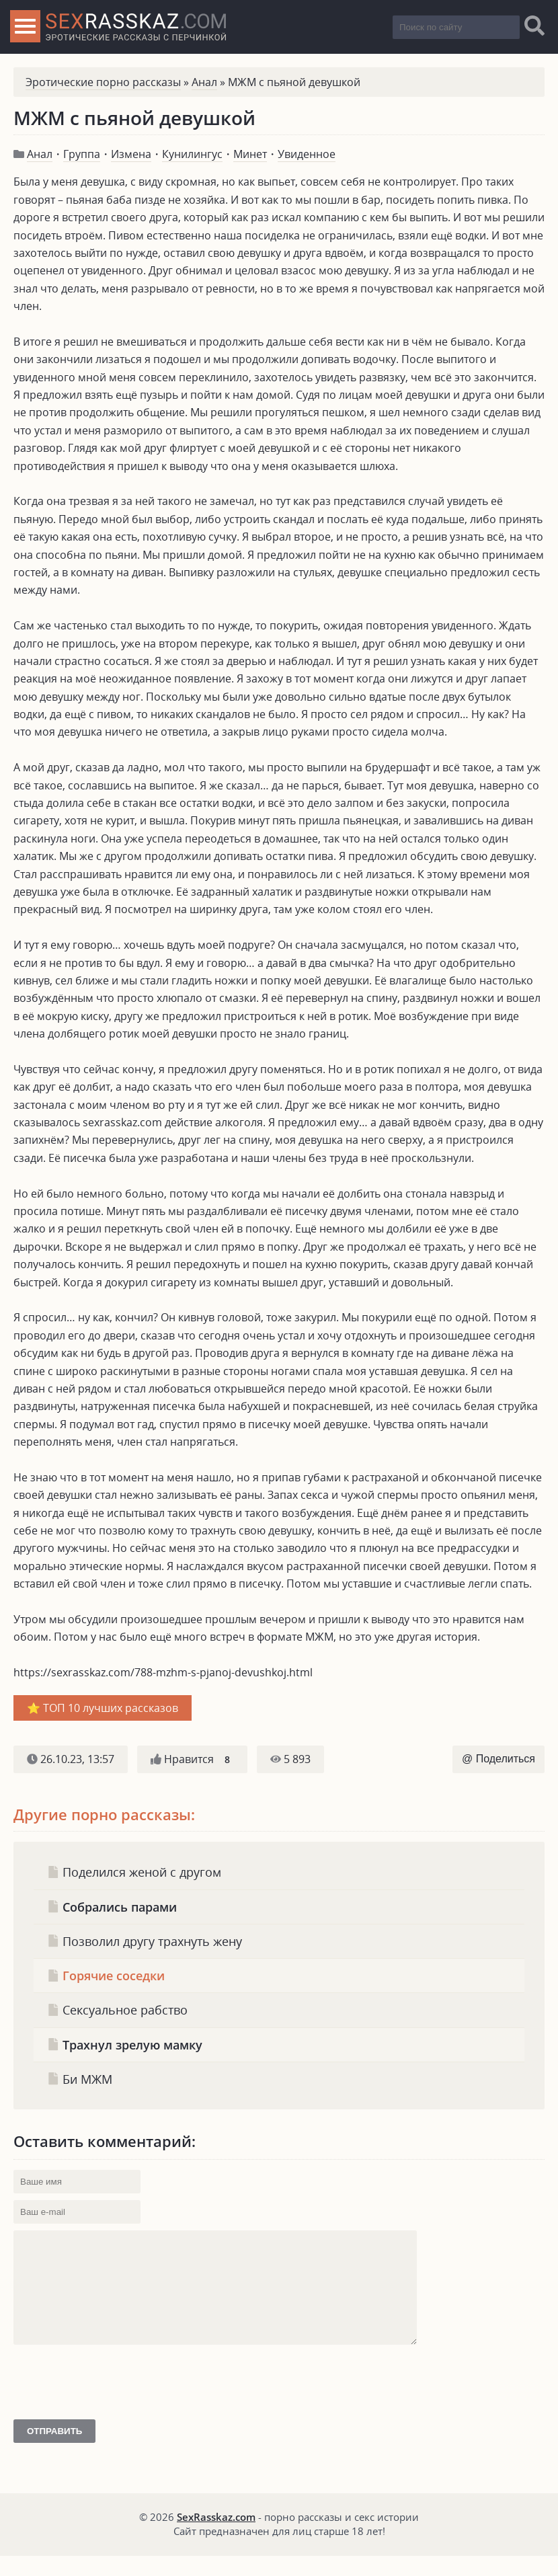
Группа (81, 154)
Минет (250, 154)
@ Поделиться (498, 1758)
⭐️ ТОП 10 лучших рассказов (102, 1708)
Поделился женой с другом (134, 1871)
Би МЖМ (79, 2078)
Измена (131, 154)
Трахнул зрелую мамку (124, 2044)
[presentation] (115, 2427)
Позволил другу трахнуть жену (144, 1941)
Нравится (192, 1759)
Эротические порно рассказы (103, 82)
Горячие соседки (106, 1975)
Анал (204, 82)
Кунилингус (192, 154)
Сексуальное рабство (117, 2009)
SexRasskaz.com (216, 2537)
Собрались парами (112, 1906)
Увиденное (306, 154)
